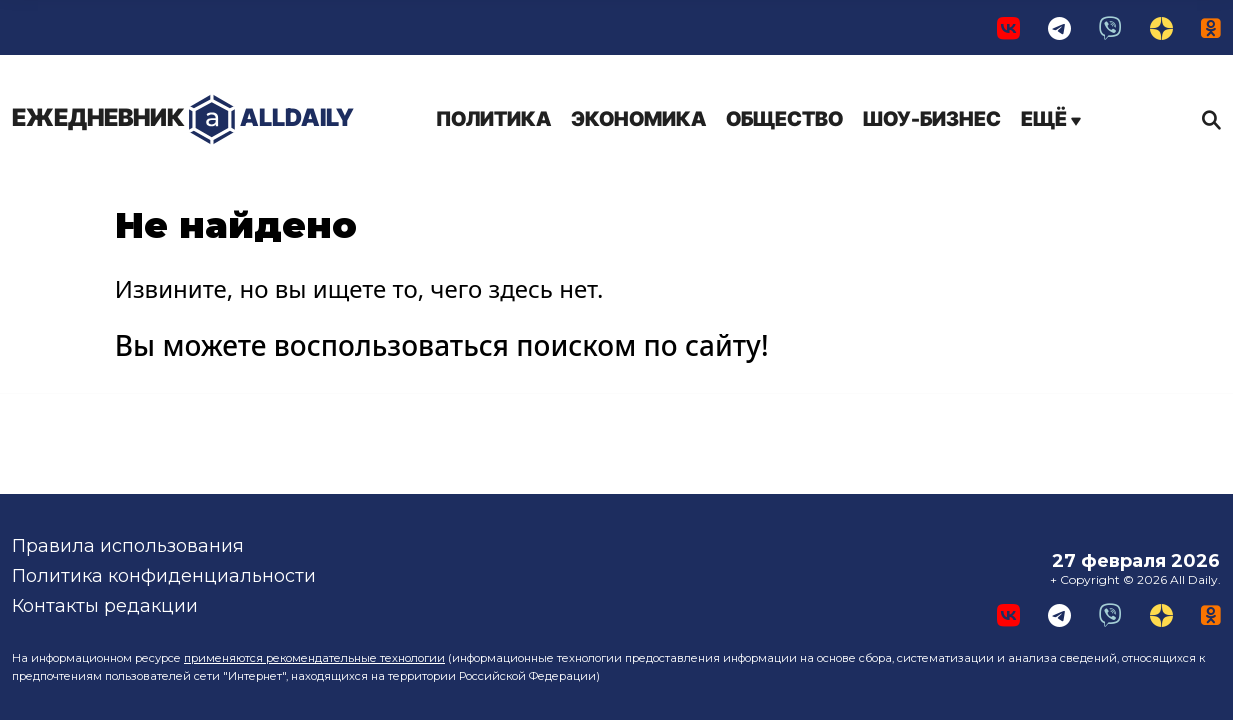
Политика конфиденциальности (164, 576)
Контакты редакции (105, 606)
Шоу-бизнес (932, 119)
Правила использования (128, 546)
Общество (784, 119)
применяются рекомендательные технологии (314, 658)
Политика (493, 119)
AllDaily (183, 119)
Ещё (1051, 119)
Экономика (638, 119)
